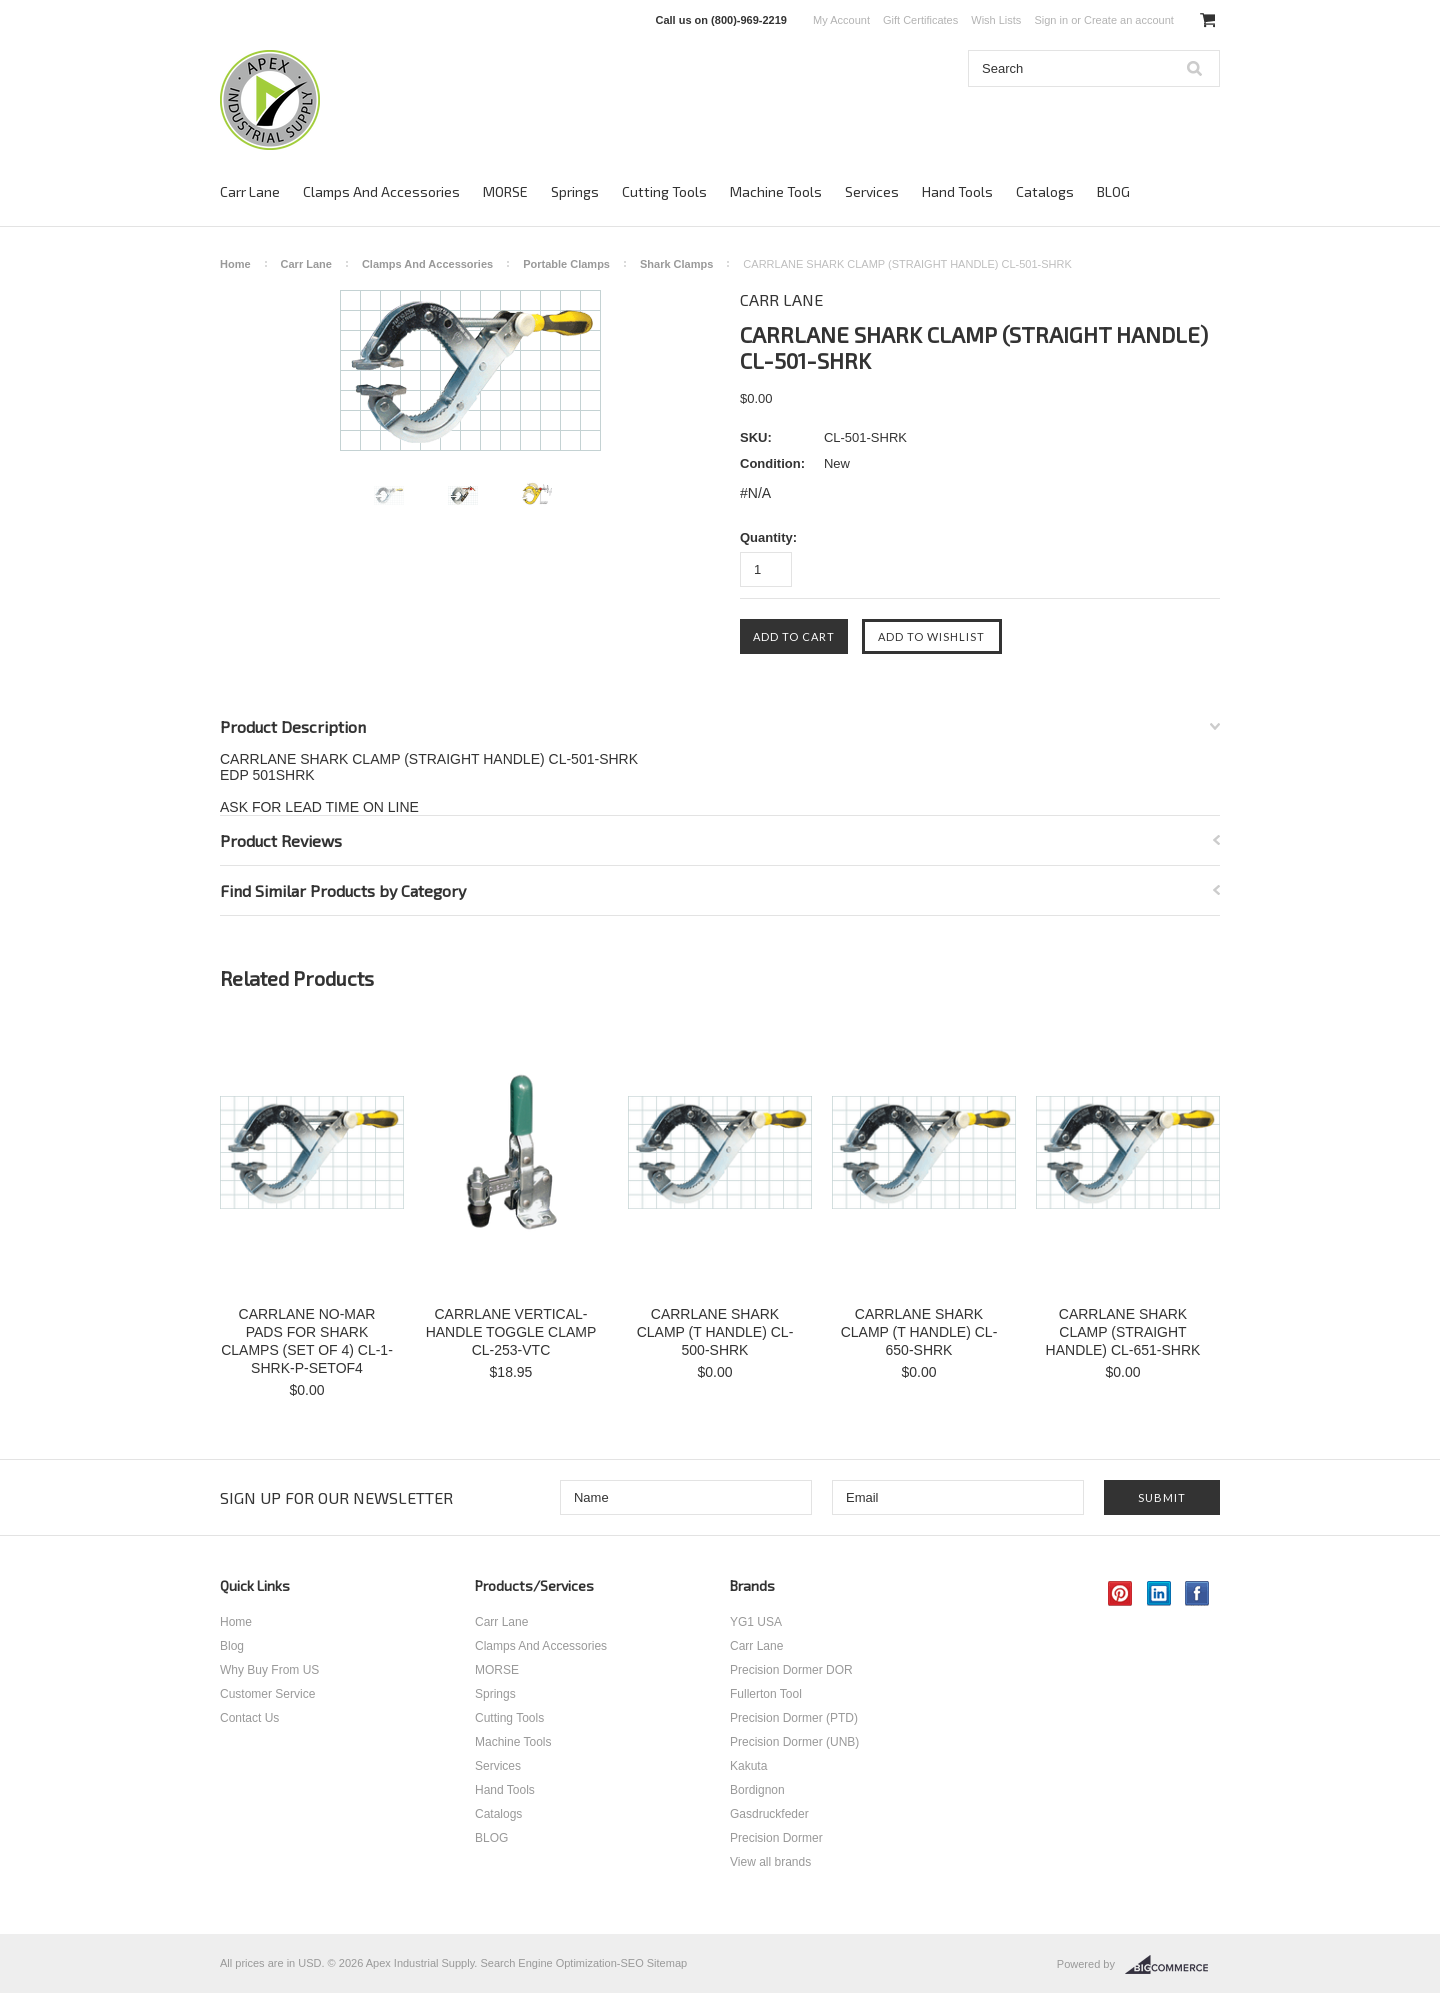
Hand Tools (957, 191)
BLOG (1113, 191)
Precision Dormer (776, 1838)
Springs (575, 191)
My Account (841, 20)
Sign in (1051, 20)
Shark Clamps (676, 264)
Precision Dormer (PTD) (794, 1718)
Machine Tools (776, 191)
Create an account (1129, 20)
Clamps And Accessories (381, 191)
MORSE (505, 191)
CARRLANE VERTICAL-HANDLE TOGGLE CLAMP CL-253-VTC (511, 1332)
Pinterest (1120, 1593)
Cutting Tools (664, 191)
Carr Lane (250, 191)
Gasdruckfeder (769, 1814)
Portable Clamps (566, 264)
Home (235, 264)
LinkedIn (1159, 1593)
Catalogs (1045, 191)
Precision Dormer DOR (791, 1670)
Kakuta (748, 1766)
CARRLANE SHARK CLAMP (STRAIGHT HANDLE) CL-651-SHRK (1123, 1332)
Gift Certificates (920, 20)
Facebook (1197, 1593)
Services (872, 191)
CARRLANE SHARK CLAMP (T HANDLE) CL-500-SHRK (715, 1332)
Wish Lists (996, 20)
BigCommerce (1172, 1965)
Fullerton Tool (766, 1694)
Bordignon (757, 1790)
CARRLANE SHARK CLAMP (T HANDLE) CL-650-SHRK (919, 1332)
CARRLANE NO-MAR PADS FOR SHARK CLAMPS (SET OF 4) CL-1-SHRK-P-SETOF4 (307, 1341)
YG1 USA (756, 1622)
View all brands (770, 1862)
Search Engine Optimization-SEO (561, 1963)
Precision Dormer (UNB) (794, 1742)
